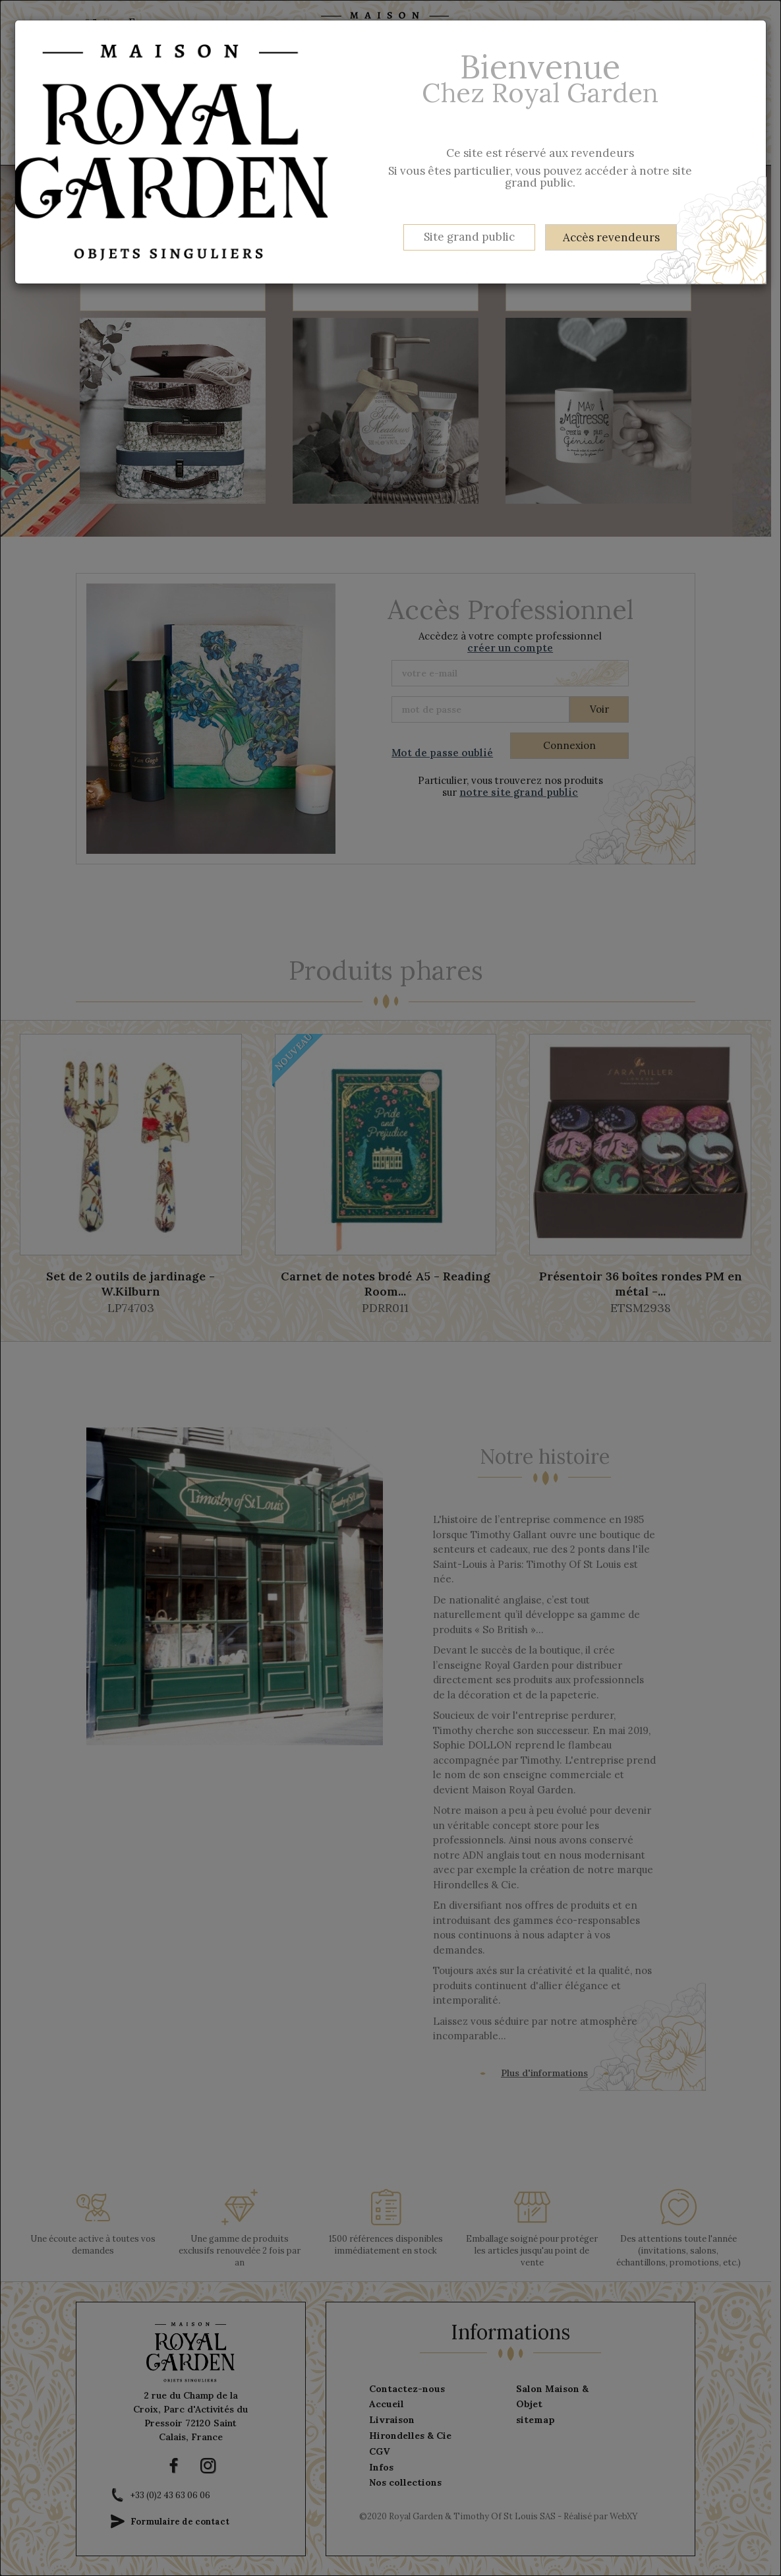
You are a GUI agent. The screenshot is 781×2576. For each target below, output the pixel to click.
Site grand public (469, 236)
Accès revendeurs (611, 237)
